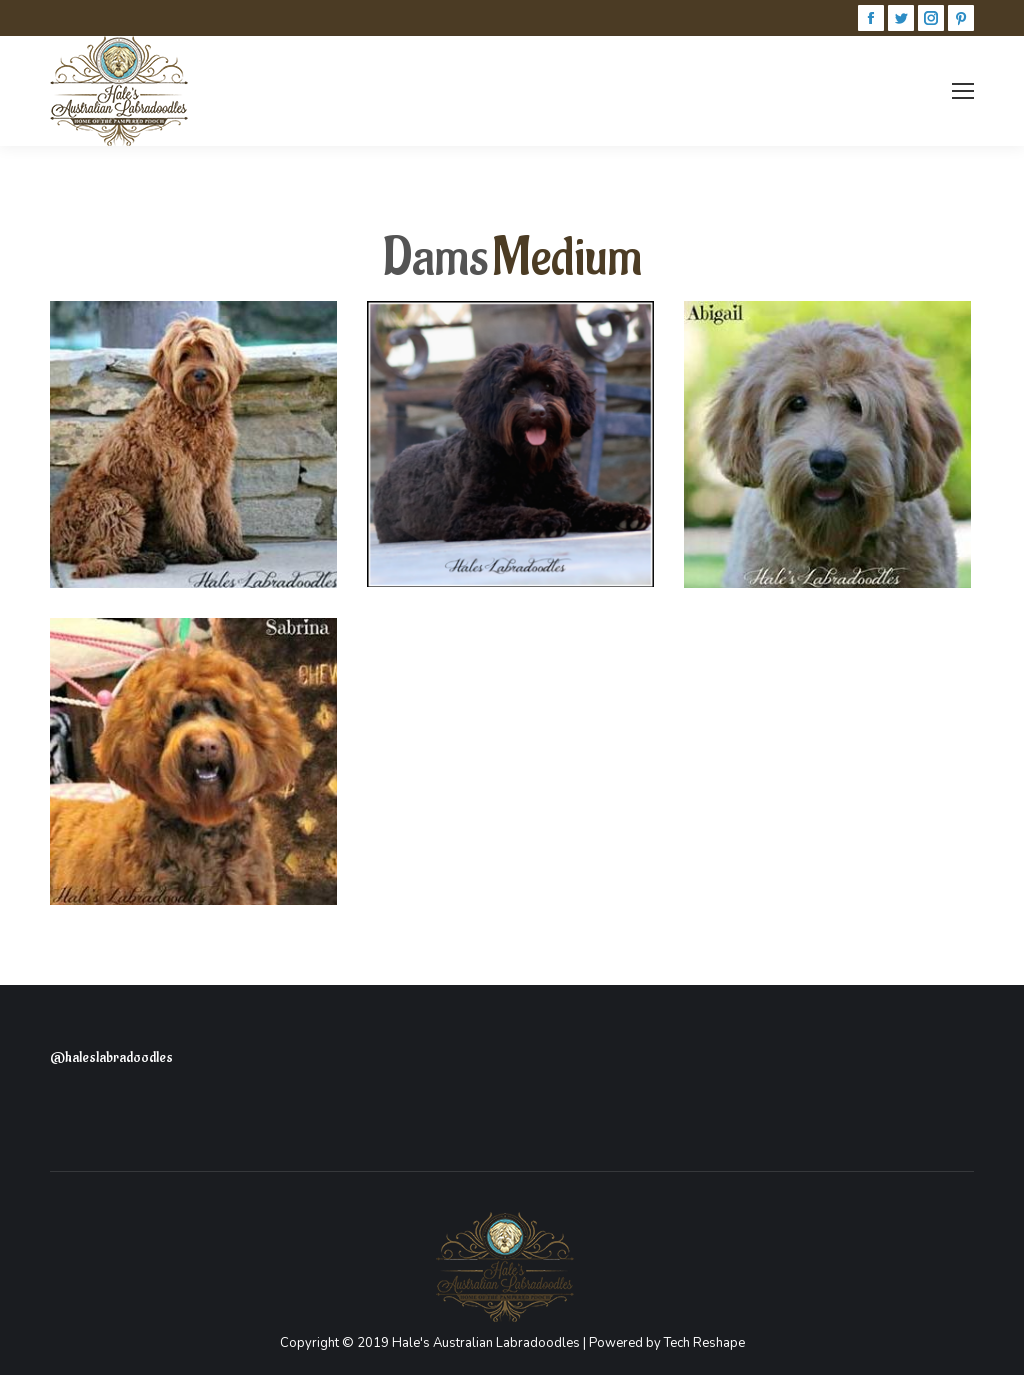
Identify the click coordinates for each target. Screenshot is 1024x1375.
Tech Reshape (704, 1343)
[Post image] (193, 444)
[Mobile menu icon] (963, 91)
